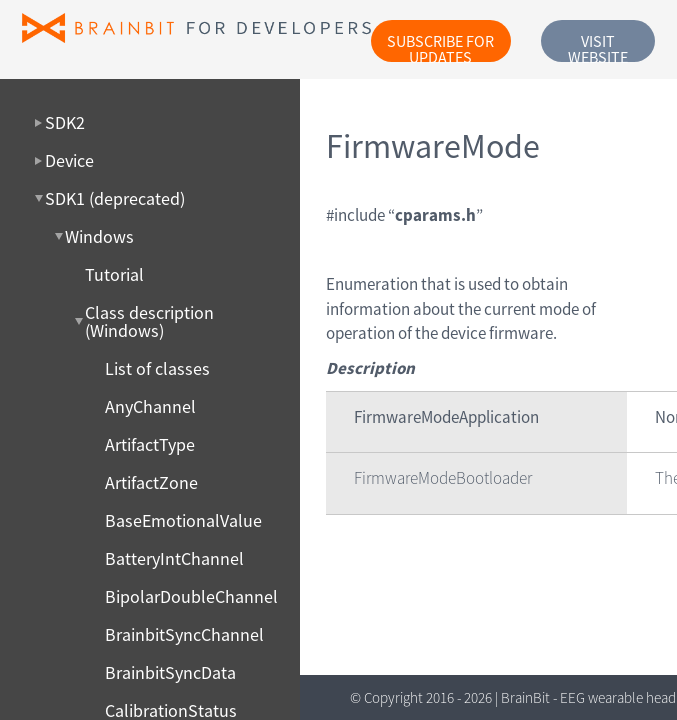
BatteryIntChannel (174, 559)
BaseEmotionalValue (183, 521)
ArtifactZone (151, 483)
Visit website (598, 46)
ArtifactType (150, 445)
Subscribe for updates (440, 46)
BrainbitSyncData (170, 673)
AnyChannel (150, 407)
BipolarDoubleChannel (191, 597)
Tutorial (114, 275)
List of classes (157, 369)
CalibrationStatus (171, 711)
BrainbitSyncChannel (184, 635)
